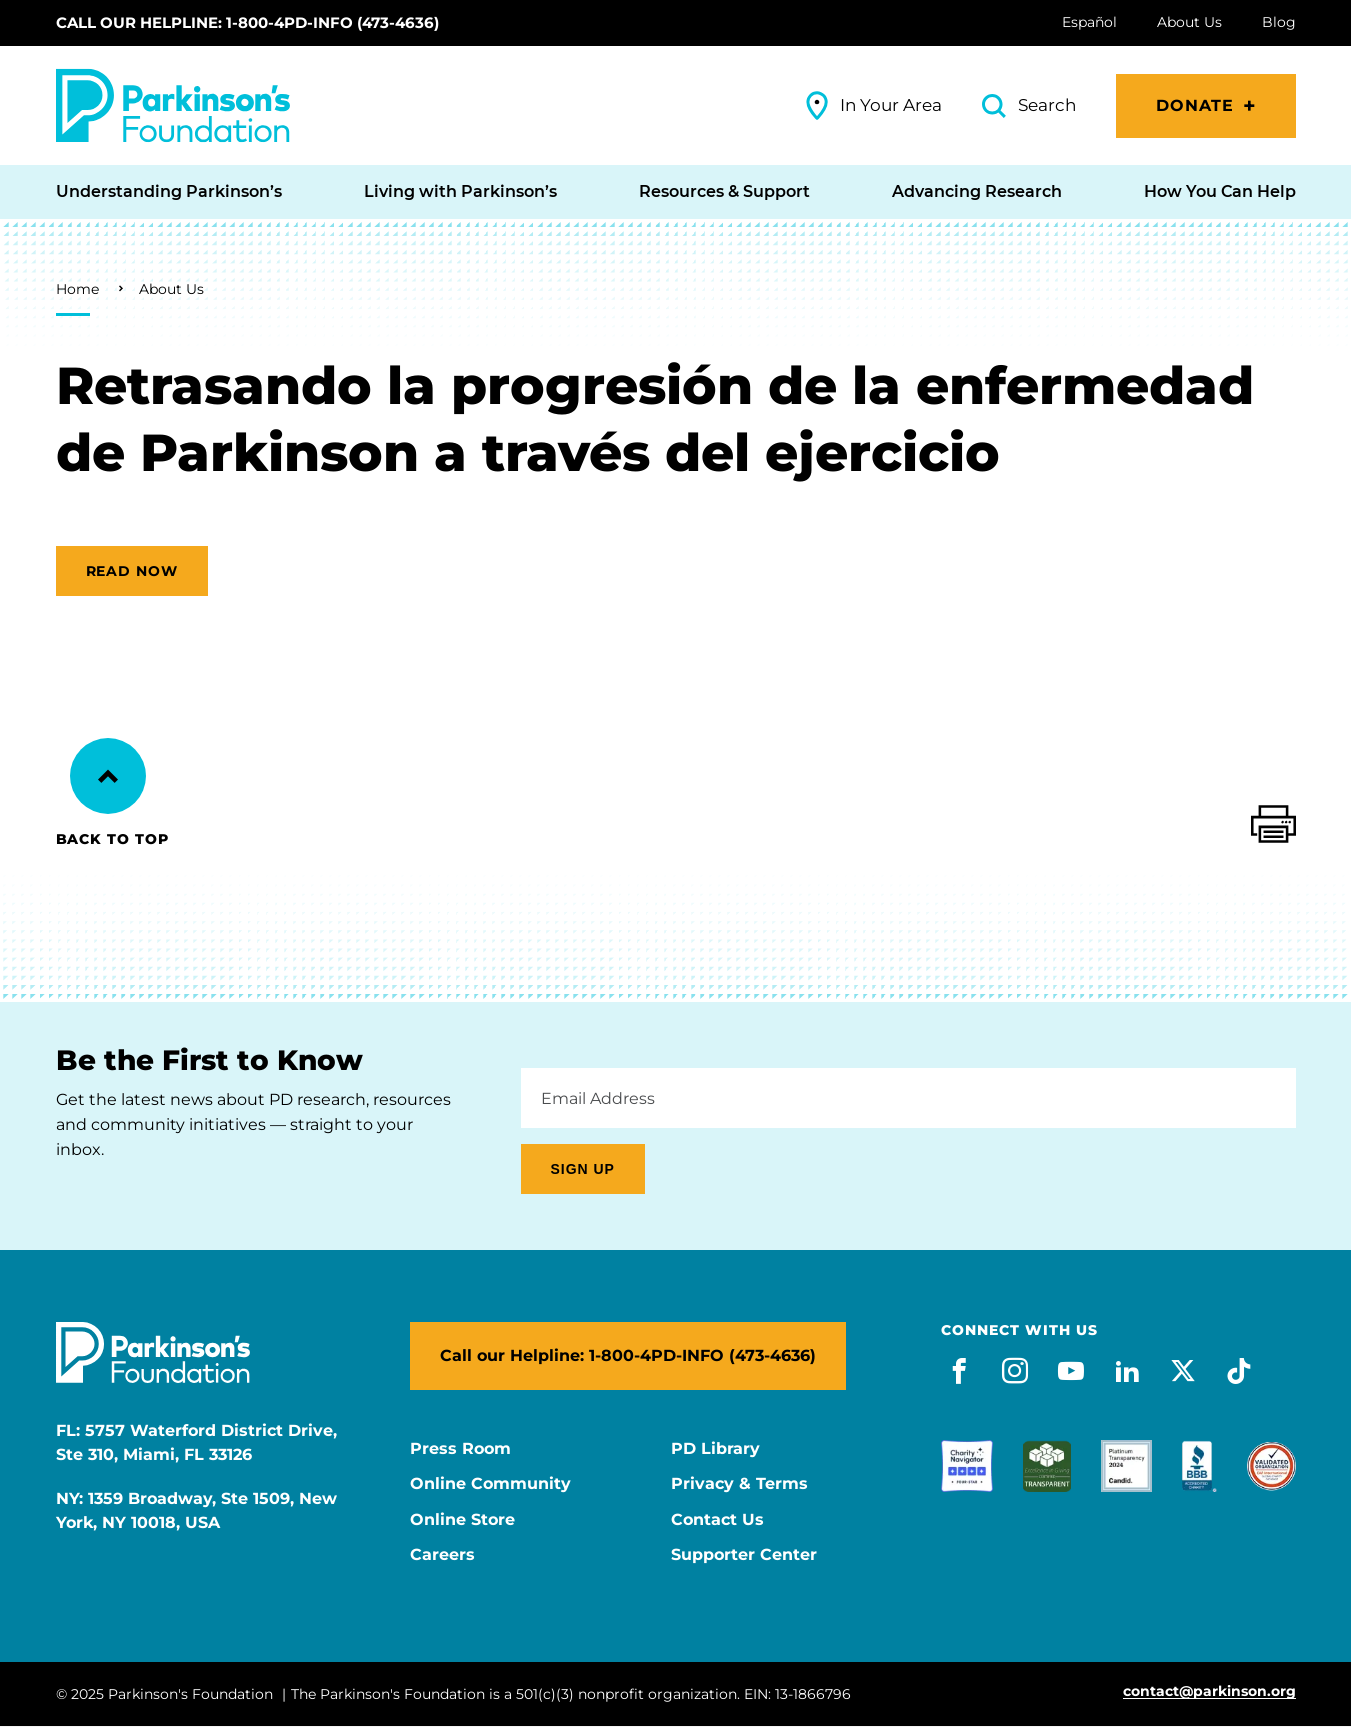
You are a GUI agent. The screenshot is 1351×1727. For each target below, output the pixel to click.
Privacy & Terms (739, 1484)
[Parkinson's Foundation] (173, 105)
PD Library (715, 1449)
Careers (442, 1555)
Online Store (462, 1520)
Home (77, 289)
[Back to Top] (108, 776)
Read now (132, 571)
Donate (1195, 105)
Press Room (460, 1449)
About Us (171, 289)
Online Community (490, 1484)
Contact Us (717, 1520)
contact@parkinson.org (1209, 1691)
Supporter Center (744, 1555)
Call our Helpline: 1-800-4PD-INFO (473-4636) (247, 22)
